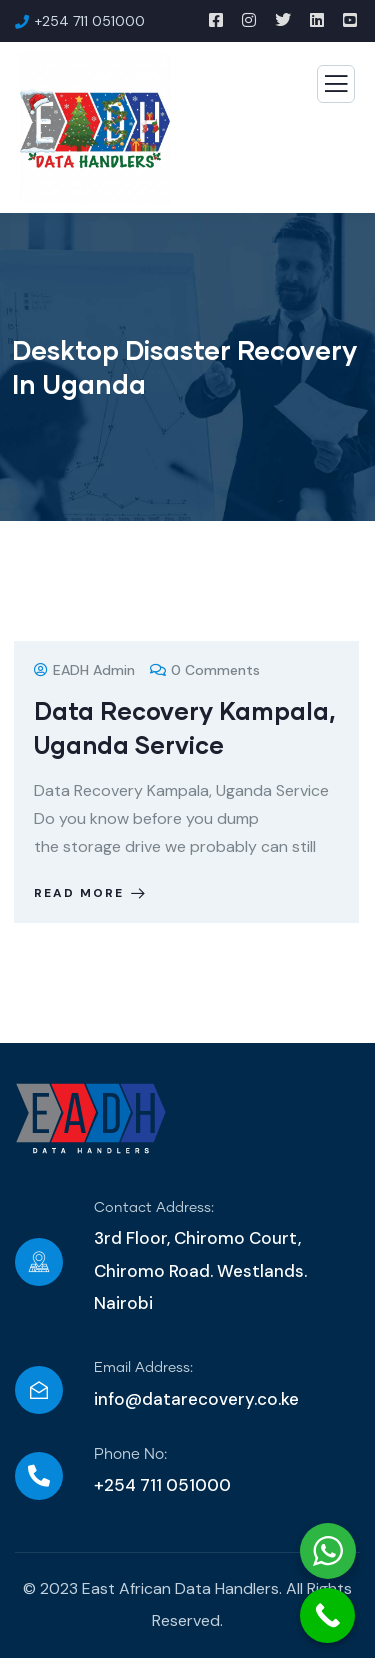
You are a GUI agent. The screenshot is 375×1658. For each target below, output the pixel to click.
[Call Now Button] (327, 1615)
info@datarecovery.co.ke (196, 1399)
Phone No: (130, 1454)
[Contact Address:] (39, 1262)
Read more (91, 893)
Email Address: (143, 1368)
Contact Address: (154, 1208)
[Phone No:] (39, 1476)
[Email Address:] (39, 1390)
